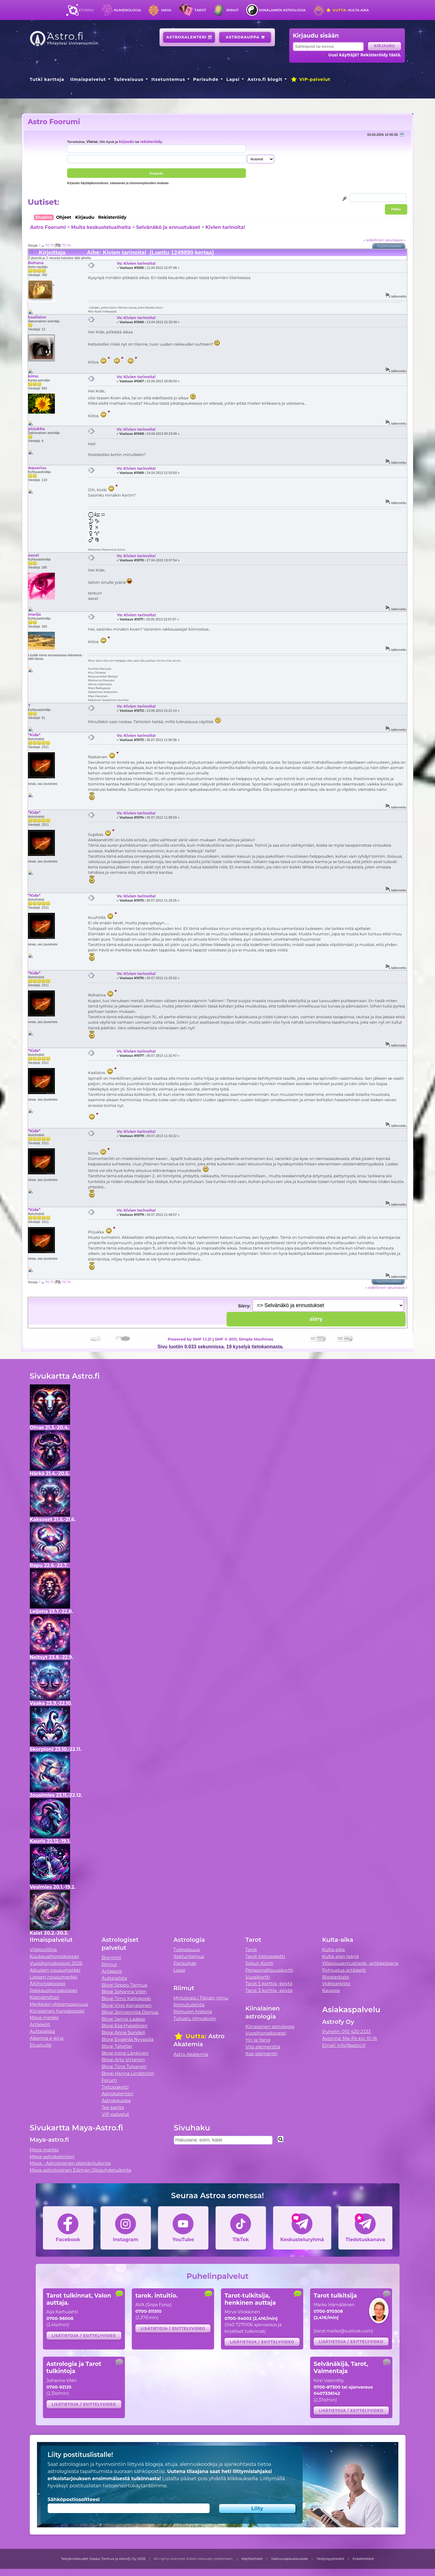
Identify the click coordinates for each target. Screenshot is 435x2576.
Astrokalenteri (189, 37)
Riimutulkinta (189, 2005)
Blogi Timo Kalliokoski (126, 1998)
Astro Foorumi (54, 121)
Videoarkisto (336, 1983)
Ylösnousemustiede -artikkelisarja (360, 1963)
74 (69, 245)
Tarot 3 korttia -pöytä (268, 1990)
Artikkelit (40, 2024)
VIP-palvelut (310, 79)
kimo (33, 376)
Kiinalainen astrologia (282, 10)
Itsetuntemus (168, 79)
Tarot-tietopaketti (265, 1956)
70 (47, 245)
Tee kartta (113, 2107)
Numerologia (127, 10)
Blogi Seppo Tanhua (124, 1985)
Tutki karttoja (47, 79)
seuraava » (395, 240)
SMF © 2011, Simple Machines (244, 1339)
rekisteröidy (151, 142)
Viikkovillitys (43, 1949)
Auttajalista (42, 2031)
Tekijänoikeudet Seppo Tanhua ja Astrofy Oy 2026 (103, 2559)
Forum (109, 2080)
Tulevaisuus (128, 79)
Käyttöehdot (252, 2559)
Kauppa (331, 1990)
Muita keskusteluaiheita (101, 227)
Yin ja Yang (257, 2040)
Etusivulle (41, 2045)
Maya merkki (44, 2017)
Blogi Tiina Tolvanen (124, 2066)
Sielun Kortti (259, 1963)
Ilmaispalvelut (88, 79)
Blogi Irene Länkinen (125, 2053)
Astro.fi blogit (264, 79)
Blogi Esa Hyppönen (125, 2025)
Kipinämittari (44, 1997)
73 (64, 245)
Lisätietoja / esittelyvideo (84, 2335)
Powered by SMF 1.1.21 (190, 1339)
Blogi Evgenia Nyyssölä (128, 2039)
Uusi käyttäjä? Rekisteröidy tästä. (364, 55)
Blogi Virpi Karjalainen (127, 2005)
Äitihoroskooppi (48, 1983)
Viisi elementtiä (262, 2047)
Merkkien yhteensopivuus (59, 2004)
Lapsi (233, 79)
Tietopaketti (115, 2087)
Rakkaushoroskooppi (54, 1990)
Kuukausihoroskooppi (54, 1956)
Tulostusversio (389, 246)
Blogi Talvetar (117, 2046)
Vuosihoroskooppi (265, 2033)
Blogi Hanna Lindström (128, 2073)
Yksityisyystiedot (330, 2559)
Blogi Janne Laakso (123, 2019)
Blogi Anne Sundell (123, 2032)
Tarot (200, 10)
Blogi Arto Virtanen (123, 2059)
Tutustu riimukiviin (195, 2018)
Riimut (232, 10)
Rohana (36, 262)
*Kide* (34, 734)
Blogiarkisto (335, 1977)
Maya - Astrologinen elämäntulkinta (70, 2163)
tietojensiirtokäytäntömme (134, 2486)
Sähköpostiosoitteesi (74, 2499)
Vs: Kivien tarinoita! (136, 263)
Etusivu (86, 10)
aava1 (33, 555)
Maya (166, 10)
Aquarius (37, 467)
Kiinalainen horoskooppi (57, 2011)
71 (52, 245)
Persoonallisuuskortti (269, 1970)
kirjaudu (126, 142)
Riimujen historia (193, 2011)
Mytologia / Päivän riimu (201, 1998)
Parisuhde (206, 79)
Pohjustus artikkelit (344, 1970)
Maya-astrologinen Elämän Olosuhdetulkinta (80, 2170)
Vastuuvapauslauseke (289, 2559)
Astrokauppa (245, 37)
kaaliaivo (37, 317)
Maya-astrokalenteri (52, 2156)
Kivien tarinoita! (225, 227)
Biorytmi (111, 1957)
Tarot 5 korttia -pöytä (268, 1983)
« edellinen (373, 240)
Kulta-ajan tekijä (340, 1956)
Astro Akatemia (191, 2054)
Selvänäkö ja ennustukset (168, 227)
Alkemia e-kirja (47, 2038)
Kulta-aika (347, 10)
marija (34, 614)
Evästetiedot (363, 2559)
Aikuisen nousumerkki (55, 1970)
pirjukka (36, 428)
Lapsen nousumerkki (54, 1977)
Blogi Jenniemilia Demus (130, 2012)
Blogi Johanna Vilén (124, 1991)
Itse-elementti (261, 2053)
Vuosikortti (257, 1977)
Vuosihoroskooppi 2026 (56, 1963)
